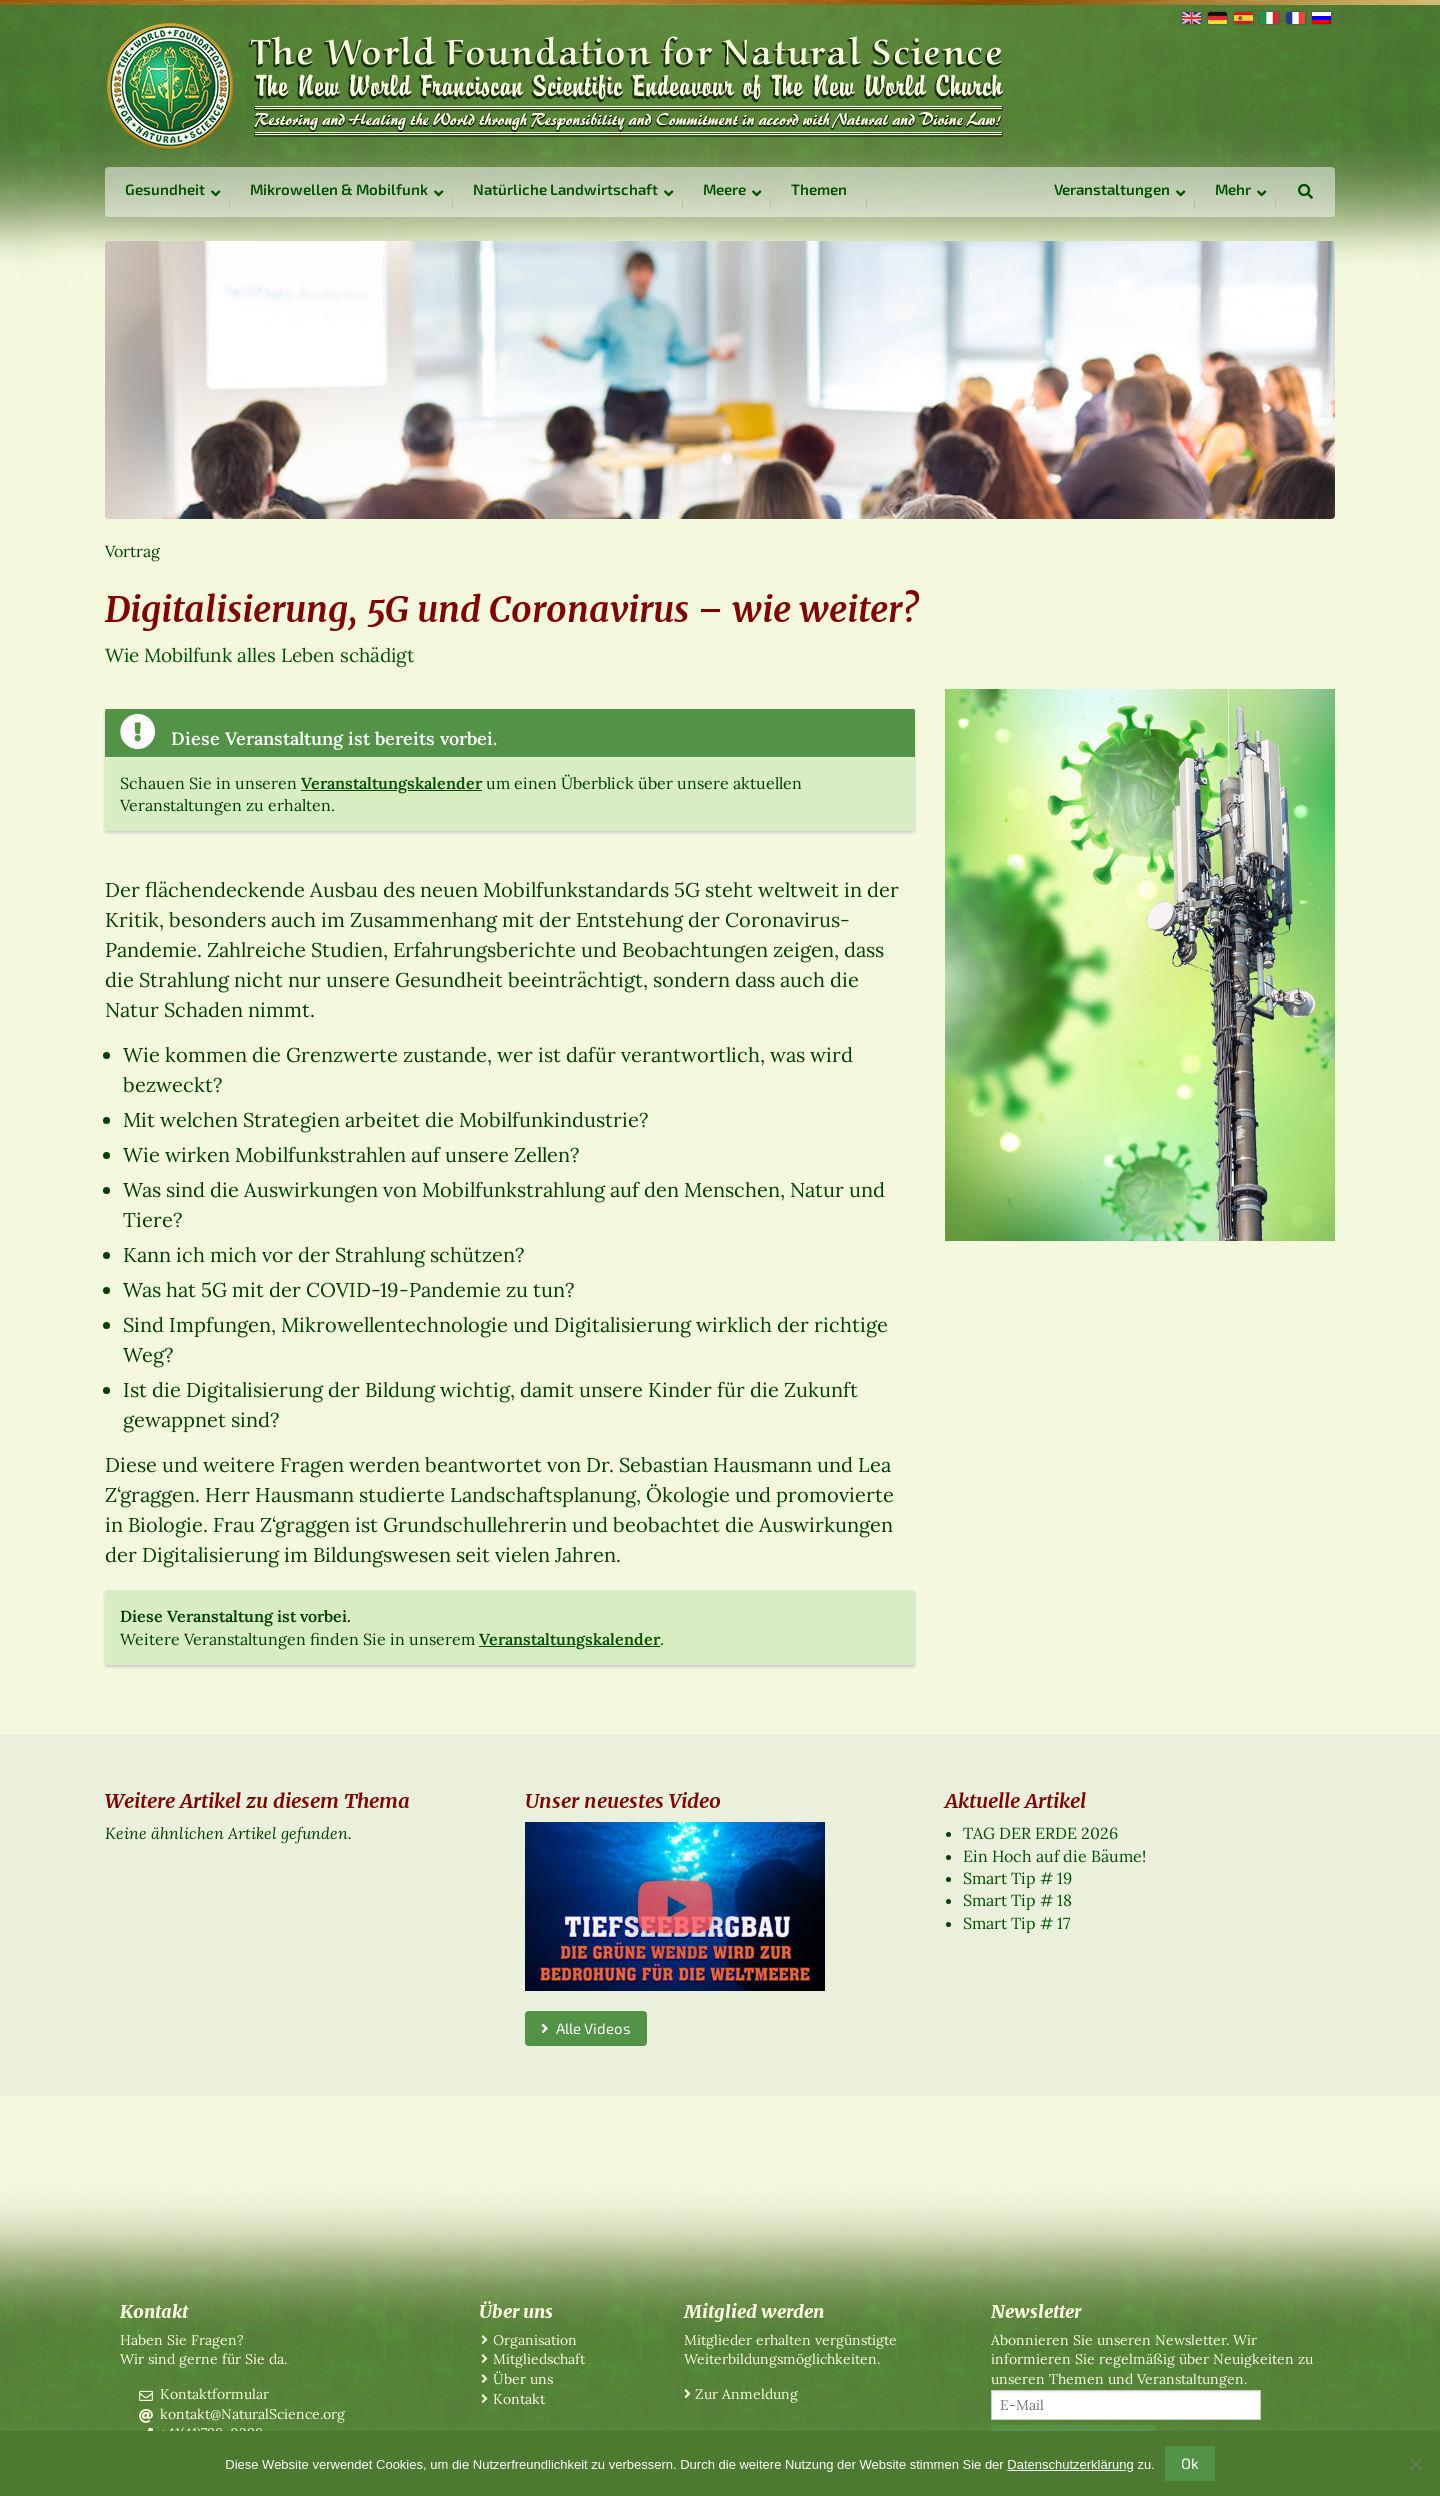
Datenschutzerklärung (1070, 2464)
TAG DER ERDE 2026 (1040, 1833)
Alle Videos (586, 2028)
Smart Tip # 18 (1017, 1900)
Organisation (535, 2340)
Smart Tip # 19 (1017, 1878)
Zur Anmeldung (746, 2394)
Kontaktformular (214, 2394)
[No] (1415, 2464)
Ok (1190, 2463)
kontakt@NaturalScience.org (252, 2414)
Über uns (523, 2379)
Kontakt (519, 2399)
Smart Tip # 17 (1016, 1923)
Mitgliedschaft (539, 2359)
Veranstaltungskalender (391, 783)
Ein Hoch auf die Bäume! (1054, 1856)
